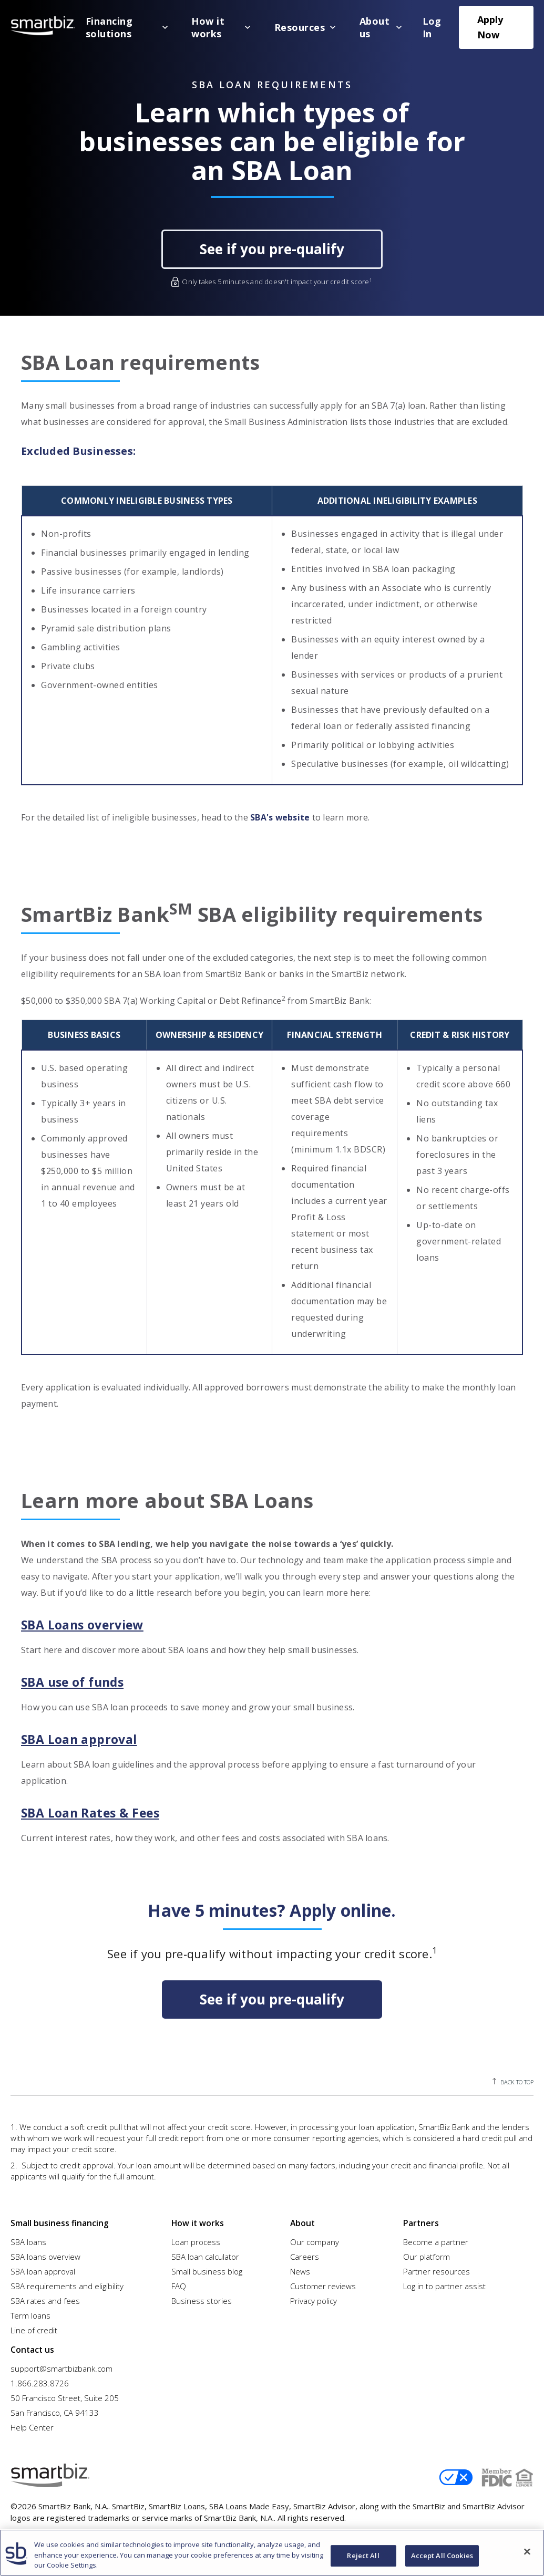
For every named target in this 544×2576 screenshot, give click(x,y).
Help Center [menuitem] (32, 2423)
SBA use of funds (75, 1682)
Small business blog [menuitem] (206, 2269)
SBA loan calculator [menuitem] (205, 2254)
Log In (432, 27)
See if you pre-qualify (272, 249)
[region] (272, 2552)
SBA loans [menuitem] (28, 2240)
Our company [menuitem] (314, 2240)
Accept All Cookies (442, 2555)
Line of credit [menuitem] (34, 2328)
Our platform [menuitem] (426, 2254)
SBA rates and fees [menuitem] (45, 2298)
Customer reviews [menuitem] (323, 2284)
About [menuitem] (302, 2221)
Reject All (363, 2555)
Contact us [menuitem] (32, 2345)
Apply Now (490, 27)
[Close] (527, 2551)
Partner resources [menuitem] (436, 2269)
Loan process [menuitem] (195, 2240)
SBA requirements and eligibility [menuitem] (67, 2284)
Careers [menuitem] (304, 2254)
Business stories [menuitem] (201, 2298)
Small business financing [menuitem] (58, 2221)
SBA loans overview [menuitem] (45, 2254)
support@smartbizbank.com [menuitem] (61, 2364)
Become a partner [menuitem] (435, 2240)
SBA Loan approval (81, 1739)
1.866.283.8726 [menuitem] (40, 2379)
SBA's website (280, 817)
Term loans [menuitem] (30, 2313)
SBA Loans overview (85, 1625)
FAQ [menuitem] (178, 2284)
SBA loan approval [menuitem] (43, 2269)
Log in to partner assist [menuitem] (444, 2284)
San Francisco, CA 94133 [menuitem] (55, 2408)
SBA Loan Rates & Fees (93, 1813)
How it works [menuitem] (196, 2221)
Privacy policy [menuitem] (313, 2298)
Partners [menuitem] (419, 2221)
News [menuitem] (300, 2269)
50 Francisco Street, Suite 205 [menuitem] (65, 2393)
